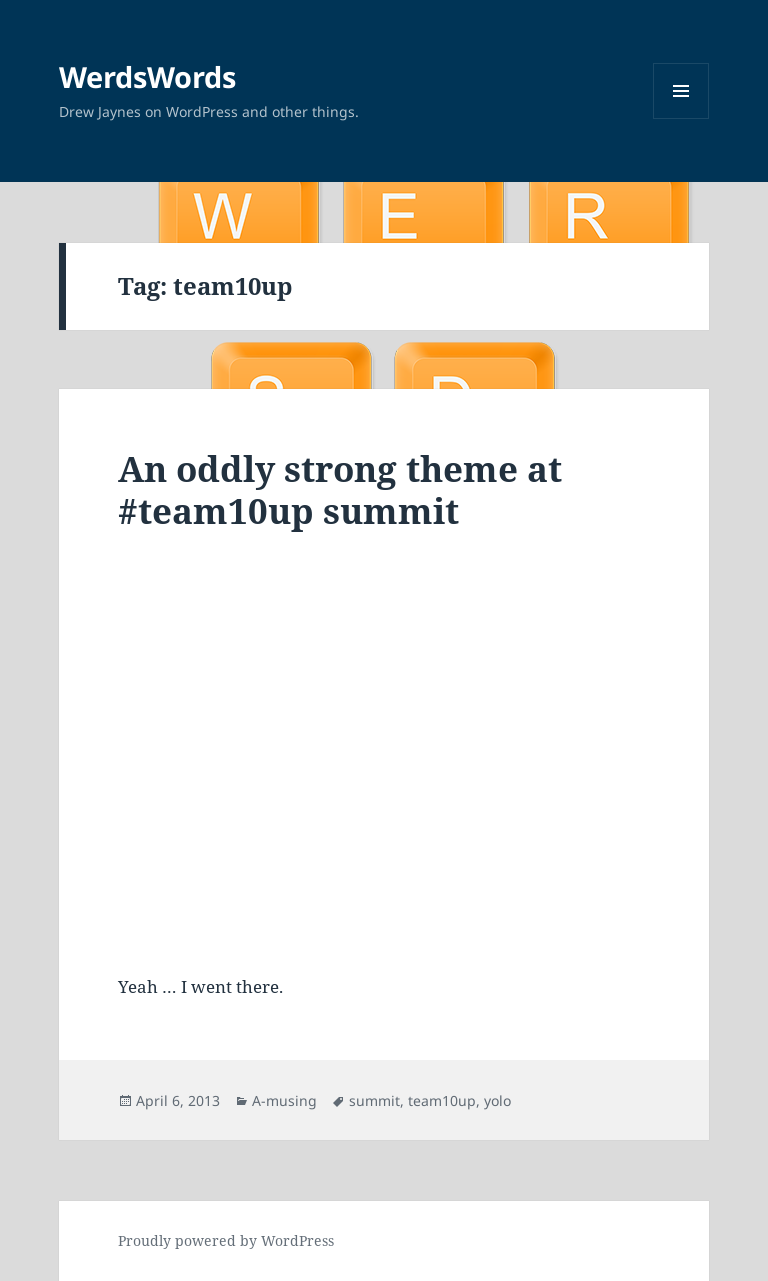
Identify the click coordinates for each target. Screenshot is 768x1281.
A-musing (284, 1100)
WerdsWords (147, 76)
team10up (442, 1100)
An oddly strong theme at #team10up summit (340, 489)
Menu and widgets (681, 118)
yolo (497, 1100)
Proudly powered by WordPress (226, 1240)
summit (374, 1100)
